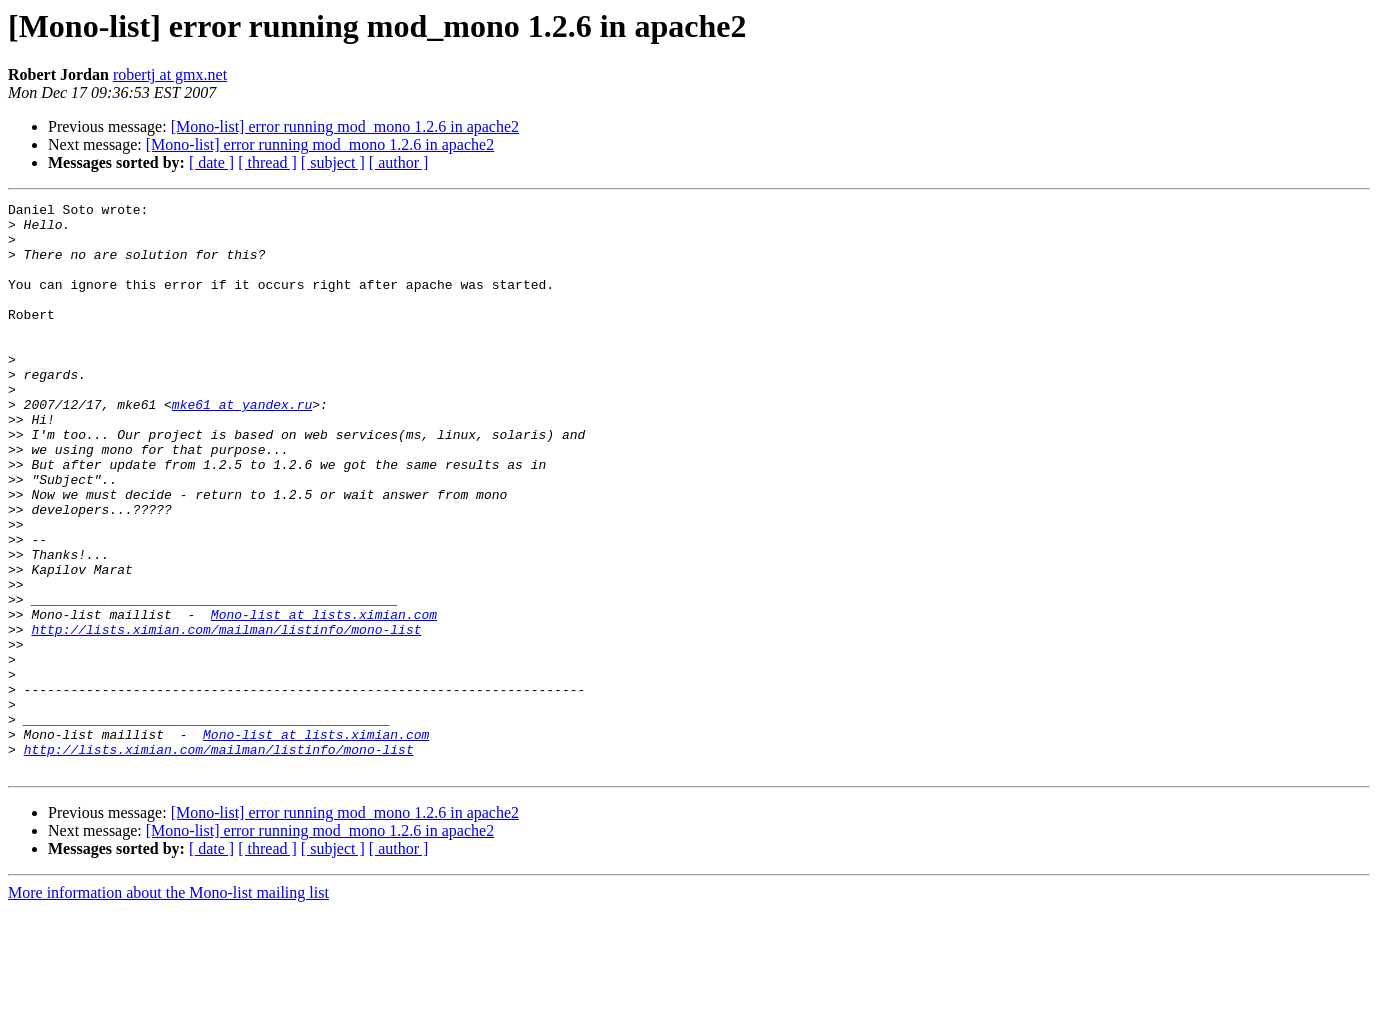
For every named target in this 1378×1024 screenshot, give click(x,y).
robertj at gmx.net (170, 74)
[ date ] (211, 162)
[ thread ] (267, 162)
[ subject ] (333, 162)
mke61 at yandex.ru (242, 446)
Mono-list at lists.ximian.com (324, 698)
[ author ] (399, 162)
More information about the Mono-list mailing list (168, 1006)
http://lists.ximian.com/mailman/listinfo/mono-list (226, 716)
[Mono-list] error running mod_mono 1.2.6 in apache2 (345, 126)
